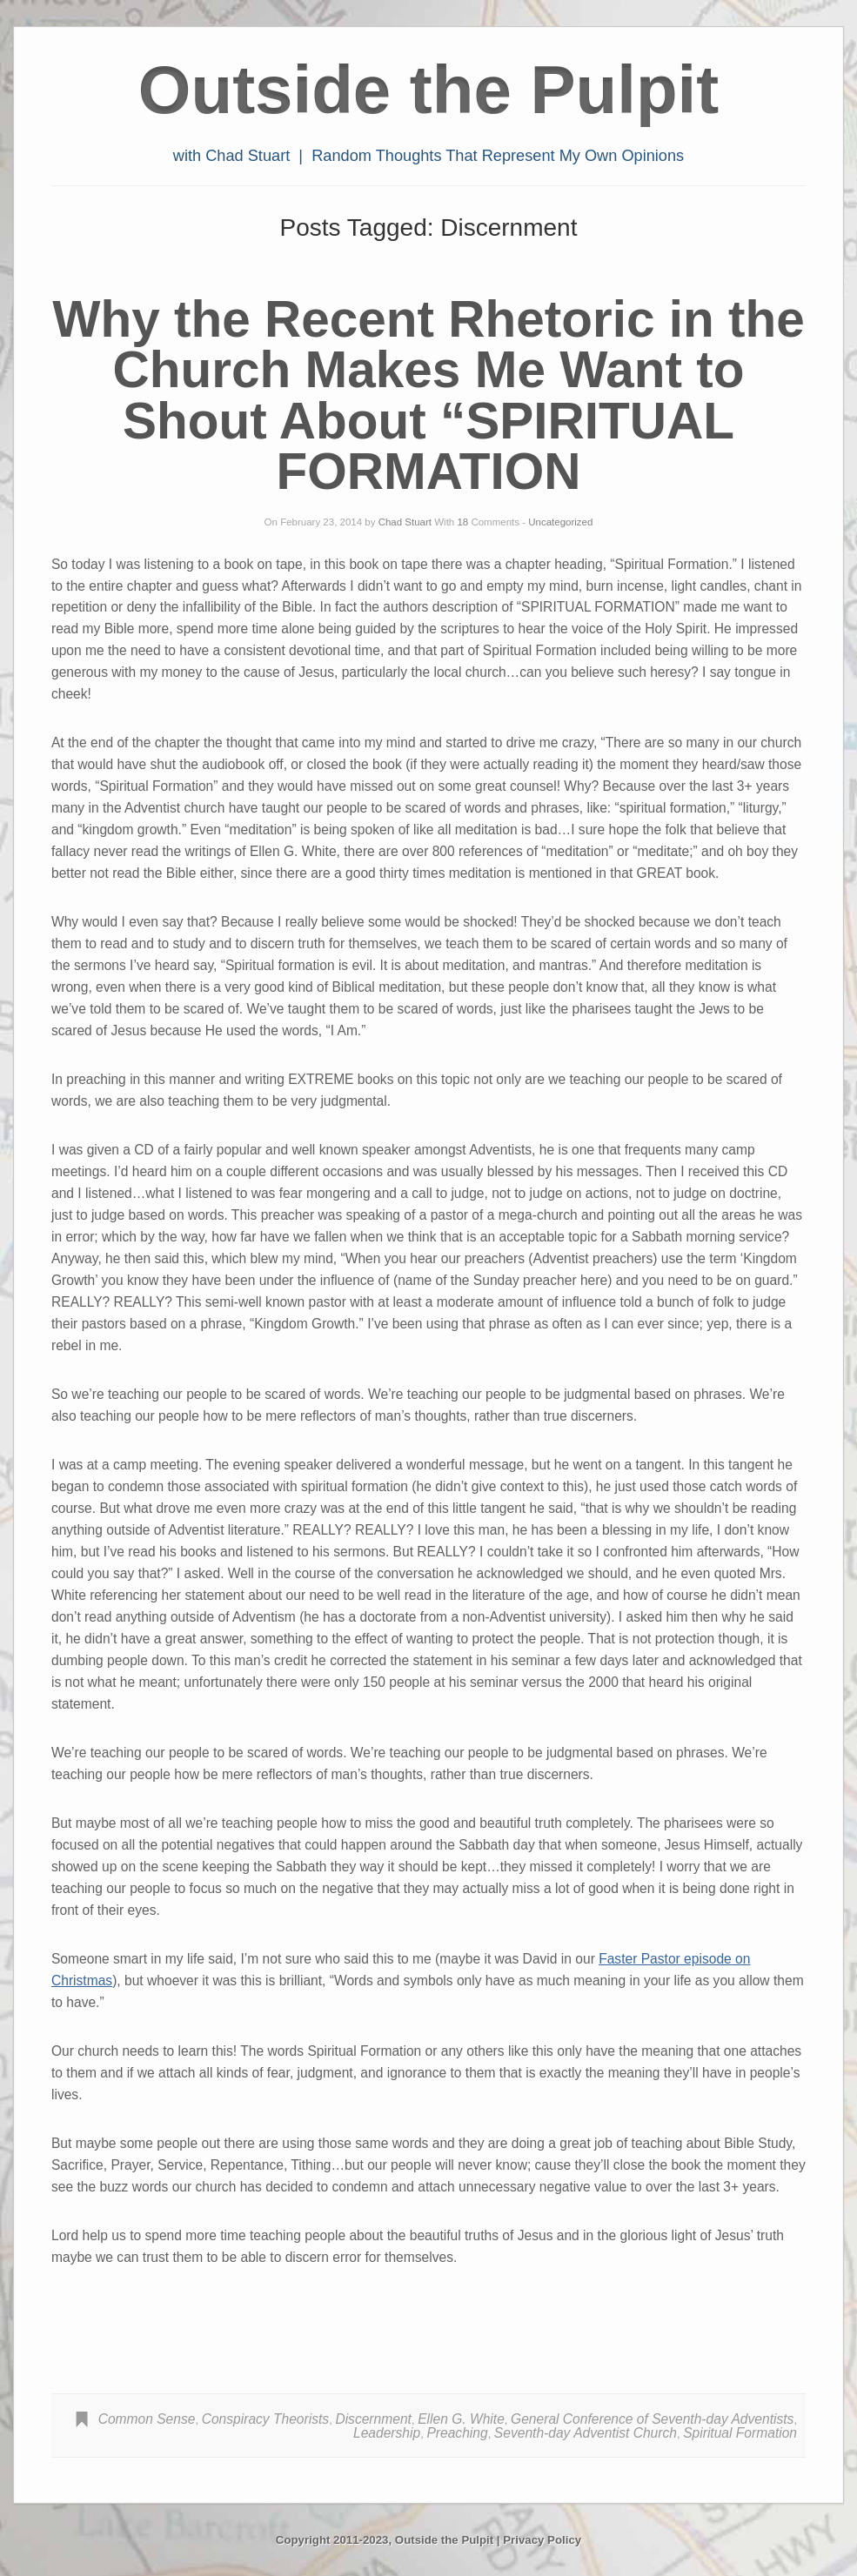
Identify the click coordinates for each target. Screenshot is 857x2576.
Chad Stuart (405, 522)
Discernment (373, 2419)
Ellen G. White (461, 2419)
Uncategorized (560, 522)
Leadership (386, 2432)
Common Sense (147, 2419)
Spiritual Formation (740, 2432)
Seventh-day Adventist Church (585, 2432)
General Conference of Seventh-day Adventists (652, 2419)
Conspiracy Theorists (265, 2419)
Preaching (456, 2432)
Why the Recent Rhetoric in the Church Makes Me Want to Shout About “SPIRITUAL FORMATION (428, 395)
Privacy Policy (542, 2539)
